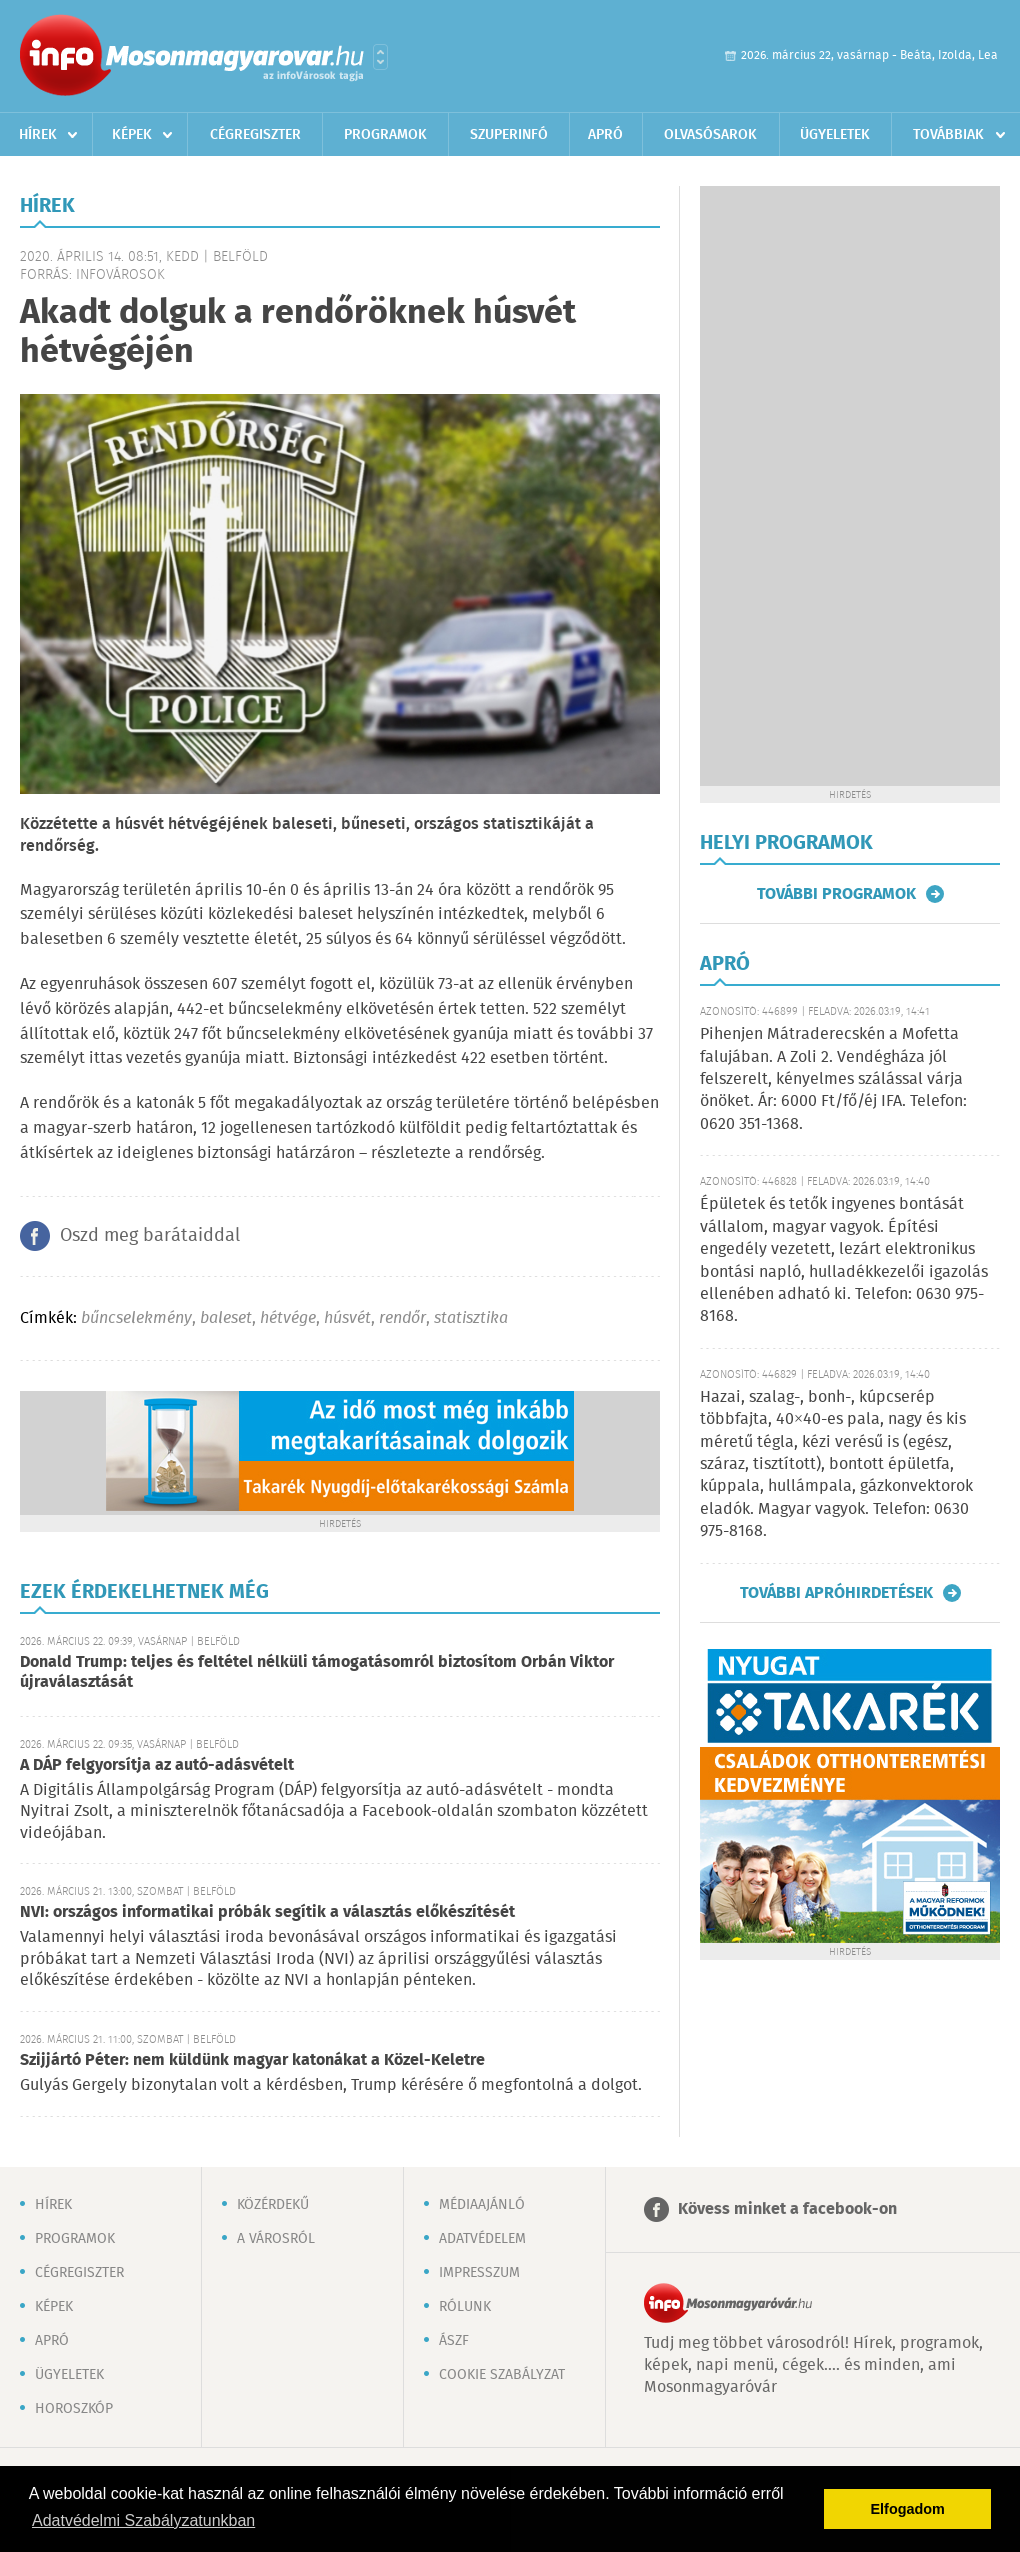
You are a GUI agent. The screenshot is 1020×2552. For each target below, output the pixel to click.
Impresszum (479, 2273)
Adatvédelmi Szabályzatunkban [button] (143, 2520)
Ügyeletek (835, 135)
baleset (226, 1318)
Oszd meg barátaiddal (150, 1236)
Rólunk (465, 2307)
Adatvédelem (482, 2239)
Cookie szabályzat (502, 2375)
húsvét (347, 1318)
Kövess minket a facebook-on (787, 2209)
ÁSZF (454, 2341)
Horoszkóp (74, 2409)
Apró (605, 135)
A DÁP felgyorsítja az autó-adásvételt (157, 1765)
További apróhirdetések (836, 1593)
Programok (385, 135)
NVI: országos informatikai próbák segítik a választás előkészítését (267, 1912)
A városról (276, 2239)
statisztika (471, 1318)
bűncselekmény (136, 1318)
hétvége (288, 1318)
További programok (836, 894)
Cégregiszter (255, 135)
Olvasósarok (710, 135)
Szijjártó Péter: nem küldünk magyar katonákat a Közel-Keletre (252, 2060)
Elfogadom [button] (908, 2509)
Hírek (38, 135)
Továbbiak (948, 135)
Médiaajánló (482, 2205)
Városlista (380, 57)
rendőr (402, 1318)
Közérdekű (273, 2205)
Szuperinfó (509, 135)
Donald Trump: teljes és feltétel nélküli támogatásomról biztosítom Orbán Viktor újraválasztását (317, 1672)
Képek (132, 135)
